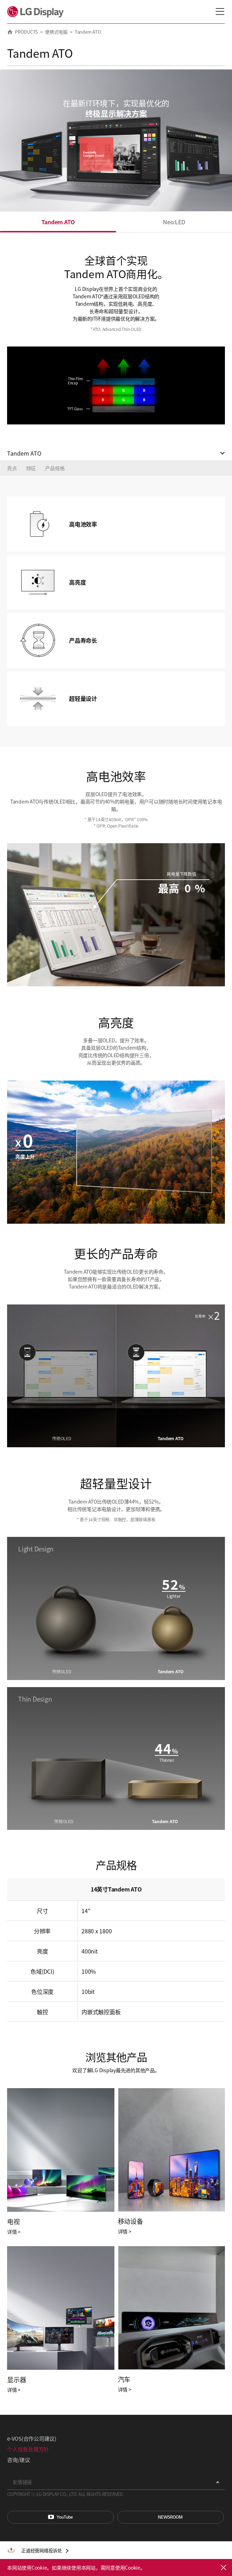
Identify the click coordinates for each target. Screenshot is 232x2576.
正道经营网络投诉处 (41, 2550)
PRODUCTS (26, 31)
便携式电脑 (56, 31)
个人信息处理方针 (28, 2449)
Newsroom (171, 2517)
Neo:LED (174, 222)
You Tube (60, 2517)
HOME (10, 31)
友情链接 (22, 2481)
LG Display (37, 11)
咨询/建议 (18, 2459)
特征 (31, 468)
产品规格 (54, 468)
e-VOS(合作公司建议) (31, 2438)
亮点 (12, 468)
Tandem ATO (58, 222)
